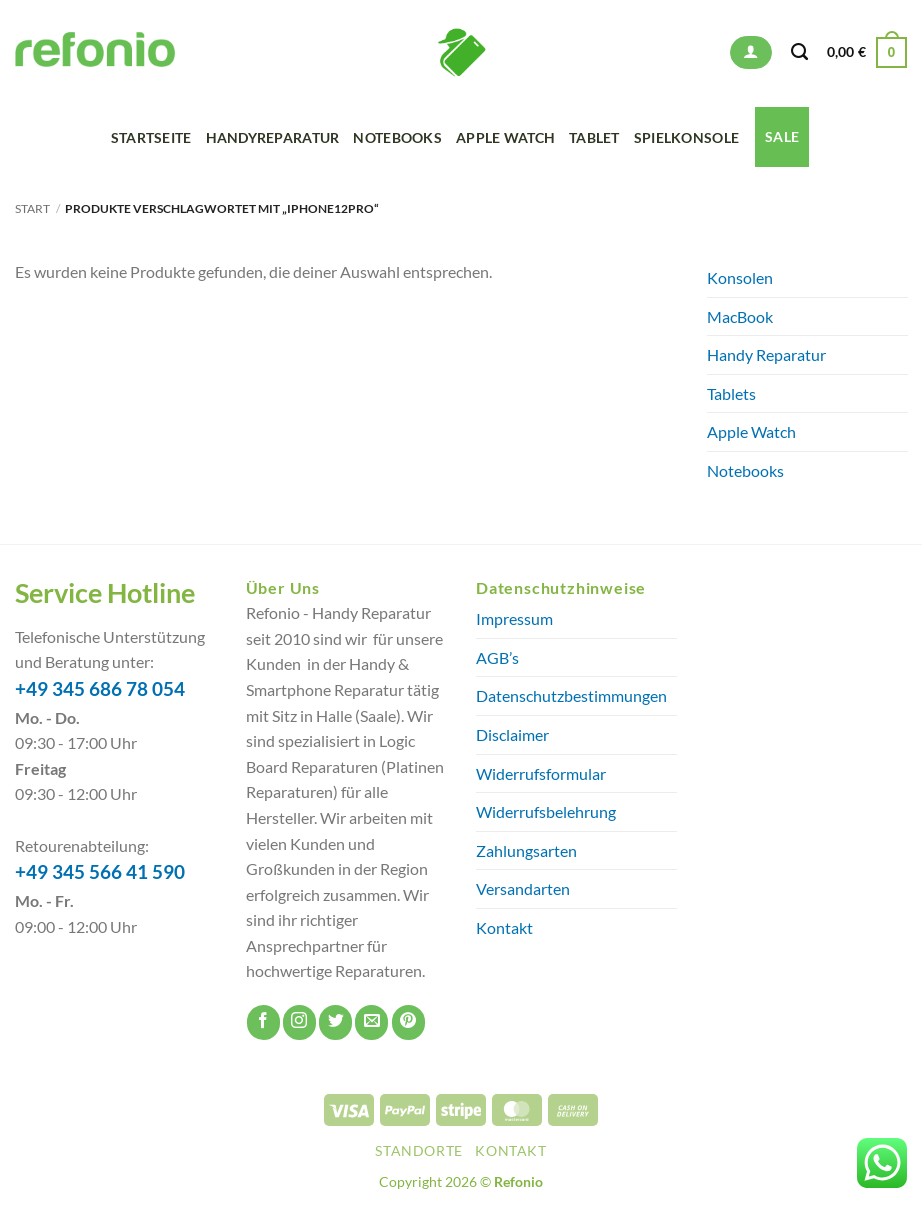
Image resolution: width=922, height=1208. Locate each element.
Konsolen (740, 277)
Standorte (419, 1150)
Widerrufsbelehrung (546, 811)
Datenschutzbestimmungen (571, 695)
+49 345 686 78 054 (100, 689)
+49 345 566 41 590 (100, 872)
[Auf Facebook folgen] (263, 1022)
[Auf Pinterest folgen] (408, 1022)
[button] (750, 52)
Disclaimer (512, 734)
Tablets (731, 393)
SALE (782, 136)
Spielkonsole (686, 137)
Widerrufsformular (541, 773)
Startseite (151, 137)
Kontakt (504, 927)
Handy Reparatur (766, 354)
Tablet (594, 137)
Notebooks (397, 137)
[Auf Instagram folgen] (299, 1022)
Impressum (514, 618)
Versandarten (523, 888)
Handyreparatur (273, 137)
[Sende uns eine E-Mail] (371, 1022)
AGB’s (497, 657)
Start (32, 208)
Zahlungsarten (526, 850)
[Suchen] (799, 52)
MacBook (740, 316)
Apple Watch (505, 137)
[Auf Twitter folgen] (335, 1022)
